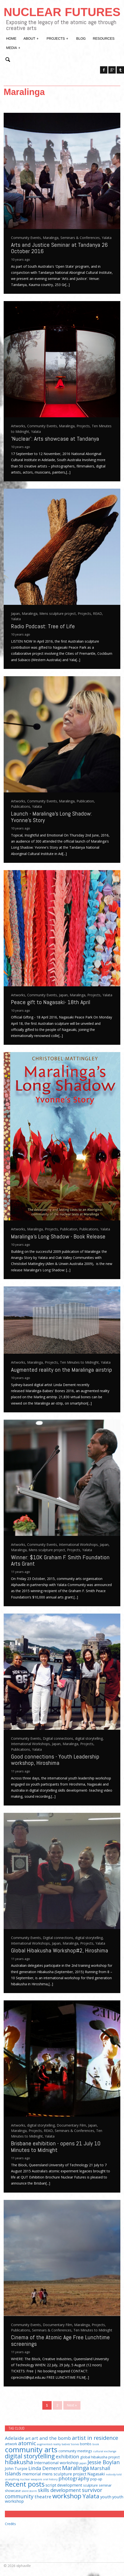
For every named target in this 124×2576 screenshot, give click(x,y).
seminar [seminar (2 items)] (105, 2485)
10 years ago (20, 259)
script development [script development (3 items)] (63, 2485)
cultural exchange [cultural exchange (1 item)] (104, 2451)
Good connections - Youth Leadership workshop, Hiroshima (55, 1760)
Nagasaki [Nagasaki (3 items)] (96, 2474)
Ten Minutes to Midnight (92, 2330)
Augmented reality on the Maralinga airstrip (61, 1369)
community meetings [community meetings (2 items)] (75, 2451)
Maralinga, (51, 237)
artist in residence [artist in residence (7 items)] (95, 2438)
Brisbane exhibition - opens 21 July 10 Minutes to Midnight (56, 2146)
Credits (10, 2523)
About (31, 38)
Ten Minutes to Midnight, (80, 1362)
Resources (103, 38)
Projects (58, 38)
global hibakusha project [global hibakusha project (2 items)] (100, 2457)
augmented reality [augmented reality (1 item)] (49, 2444)
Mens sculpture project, (58, 613)
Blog (81, 38)
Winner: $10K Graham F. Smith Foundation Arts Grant (60, 1560)
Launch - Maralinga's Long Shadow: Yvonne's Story (51, 817)
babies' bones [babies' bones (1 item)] (70, 2444)
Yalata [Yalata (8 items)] (90, 2496)
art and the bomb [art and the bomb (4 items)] (51, 2438)
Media (13, 47)
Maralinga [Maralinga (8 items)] (75, 2468)
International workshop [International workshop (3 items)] (56, 2462)
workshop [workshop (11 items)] (66, 2495)
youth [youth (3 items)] (105, 2497)
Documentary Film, (72, 2125)
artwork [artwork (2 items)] (11, 2444)
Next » (72, 2405)
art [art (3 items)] (28, 2438)
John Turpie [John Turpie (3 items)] (16, 2468)
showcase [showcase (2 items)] (13, 2490)
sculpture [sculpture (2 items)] (90, 2485)
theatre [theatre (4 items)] (42, 2496)
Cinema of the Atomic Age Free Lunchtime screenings (60, 2340)
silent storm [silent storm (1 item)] (29, 2491)
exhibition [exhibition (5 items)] (67, 2456)
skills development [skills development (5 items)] (59, 2490)
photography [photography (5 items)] (73, 2478)
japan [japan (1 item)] (83, 2463)
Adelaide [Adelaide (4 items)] (14, 2438)
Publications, (21, 806)
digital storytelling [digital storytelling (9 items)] (30, 2456)
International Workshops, (79, 1544)
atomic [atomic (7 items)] (27, 2443)
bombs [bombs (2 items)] (85, 2444)
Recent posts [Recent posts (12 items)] (25, 2484)
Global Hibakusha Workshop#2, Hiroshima (59, 1950)
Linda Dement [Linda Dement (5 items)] (44, 2468)
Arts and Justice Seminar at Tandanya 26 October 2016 (59, 248)
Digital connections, (59, 1738)
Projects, (84, 426)
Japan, (16, 613)
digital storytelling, (89, 1738)
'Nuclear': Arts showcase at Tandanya (55, 438)
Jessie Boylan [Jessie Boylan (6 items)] (104, 2462)
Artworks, (19, 426)
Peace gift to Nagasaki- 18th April (50, 1002)
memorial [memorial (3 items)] (31, 2474)
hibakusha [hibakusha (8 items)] (19, 2462)
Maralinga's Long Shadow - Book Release (58, 1236)
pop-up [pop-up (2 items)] (96, 2479)
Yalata (107, 237)
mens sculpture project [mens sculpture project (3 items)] (64, 2474)
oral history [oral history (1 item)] (50, 2479)
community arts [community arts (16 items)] (31, 2449)
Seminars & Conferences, (81, 237)
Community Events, (27, 237)
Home (11, 38)
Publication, (86, 801)
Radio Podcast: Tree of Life (43, 626)
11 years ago (20, 1571)
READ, (98, 613)
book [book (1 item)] (95, 2444)
